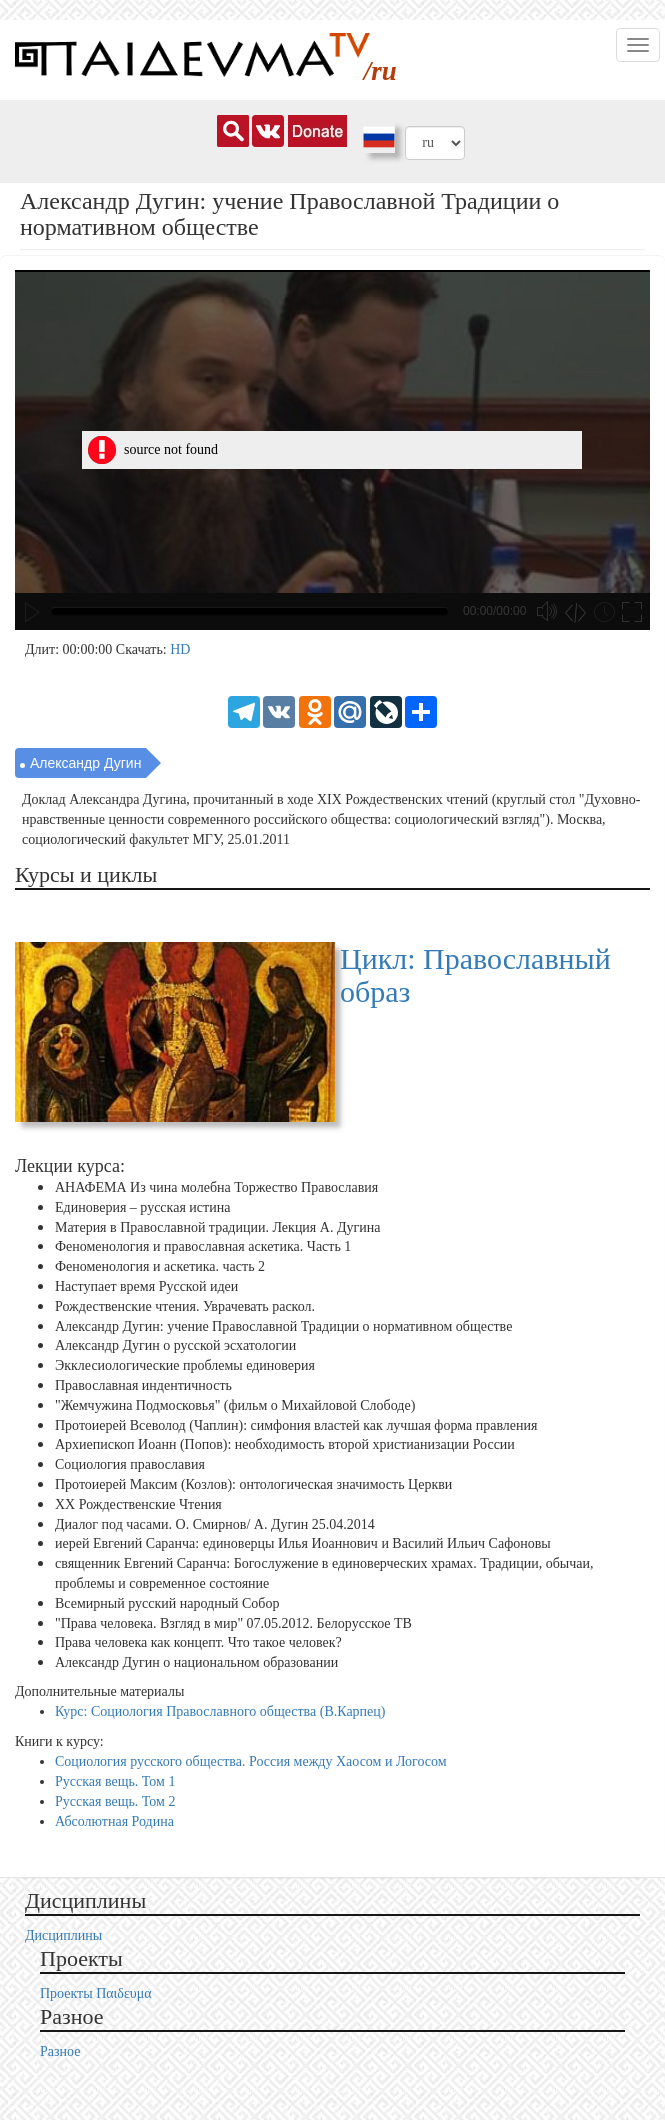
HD (180, 649)
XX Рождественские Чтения (138, 1504)
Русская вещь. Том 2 (115, 1801)
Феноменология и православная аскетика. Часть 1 (203, 1246)
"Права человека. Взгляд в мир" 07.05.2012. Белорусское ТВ (233, 1622)
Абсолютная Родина (114, 1821)
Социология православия (130, 1464)
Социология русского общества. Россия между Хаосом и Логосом (251, 1761)
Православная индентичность (143, 1385)
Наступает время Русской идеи (146, 1286)
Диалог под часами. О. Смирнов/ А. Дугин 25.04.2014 (215, 1523)
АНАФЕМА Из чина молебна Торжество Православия (216, 1187)
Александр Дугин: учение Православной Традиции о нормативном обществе (283, 1325)
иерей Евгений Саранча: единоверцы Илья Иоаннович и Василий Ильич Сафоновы (303, 1543)
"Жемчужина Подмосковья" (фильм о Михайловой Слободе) (235, 1405)
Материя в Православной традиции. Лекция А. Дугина (217, 1227)
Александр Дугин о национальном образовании (196, 1662)
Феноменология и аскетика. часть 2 (160, 1266)
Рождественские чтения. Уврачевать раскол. (185, 1306)
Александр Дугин (85, 763)
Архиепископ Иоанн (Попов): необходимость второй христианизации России (285, 1444)
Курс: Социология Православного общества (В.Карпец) (220, 1711)
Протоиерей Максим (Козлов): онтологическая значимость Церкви (253, 1484)
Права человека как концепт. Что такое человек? (198, 1642)
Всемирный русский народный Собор (167, 1603)
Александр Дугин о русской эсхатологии (175, 1345)
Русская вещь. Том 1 (115, 1781)
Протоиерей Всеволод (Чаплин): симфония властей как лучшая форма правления (296, 1424)
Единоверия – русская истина (142, 1207)
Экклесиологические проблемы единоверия (185, 1365)
